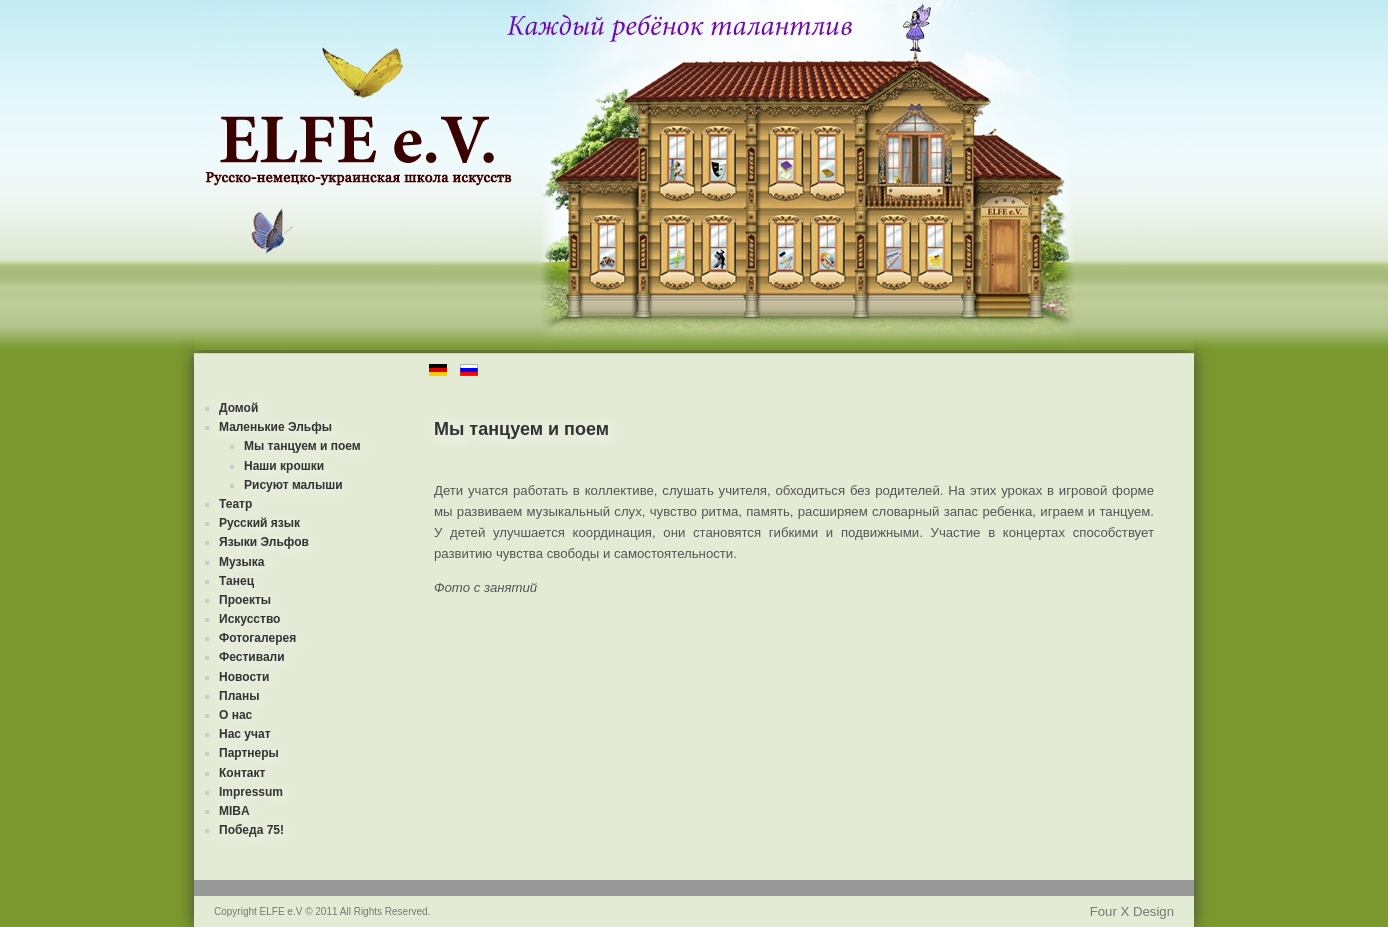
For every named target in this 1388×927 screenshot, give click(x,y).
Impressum (251, 792)
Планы (239, 696)
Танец (236, 581)
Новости (244, 677)
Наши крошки (284, 466)
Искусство (249, 619)
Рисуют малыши (293, 485)
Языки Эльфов (264, 542)
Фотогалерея (257, 638)
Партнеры (249, 753)
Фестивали (252, 657)
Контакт (242, 773)
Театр (235, 504)
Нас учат (245, 734)
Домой (238, 408)
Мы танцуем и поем (302, 446)
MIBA (234, 811)
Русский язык (259, 523)
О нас (235, 715)
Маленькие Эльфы (275, 427)
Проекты (245, 600)
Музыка (241, 562)
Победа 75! (251, 830)
